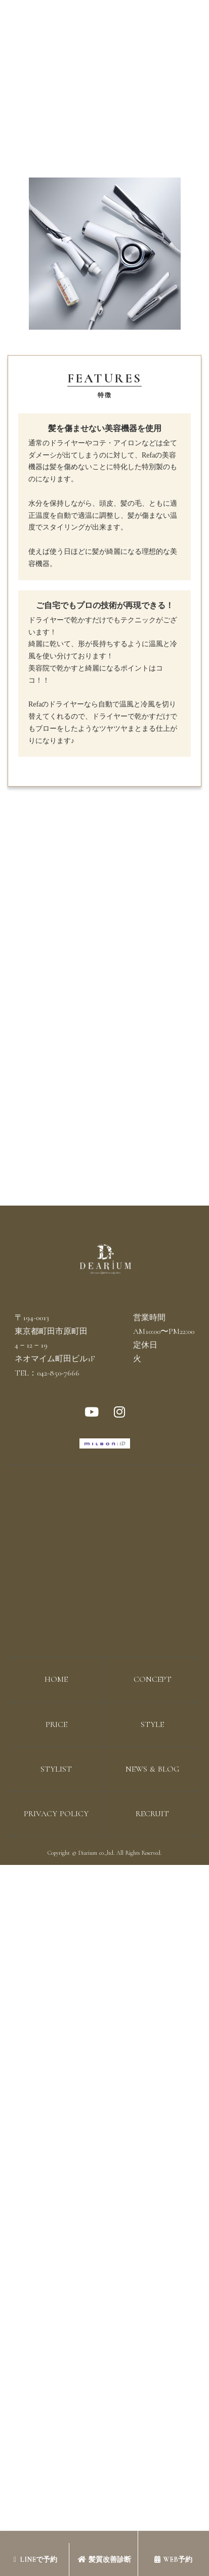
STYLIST (56, 1769)
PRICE (56, 1724)
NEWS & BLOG (152, 1769)
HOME (56, 1679)
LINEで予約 (35, 2559)
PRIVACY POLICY (56, 1814)
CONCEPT (153, 1679)
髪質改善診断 (104, 2559)
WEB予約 (173, 2559)
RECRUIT (152, 1814)
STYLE (152, 1724)
